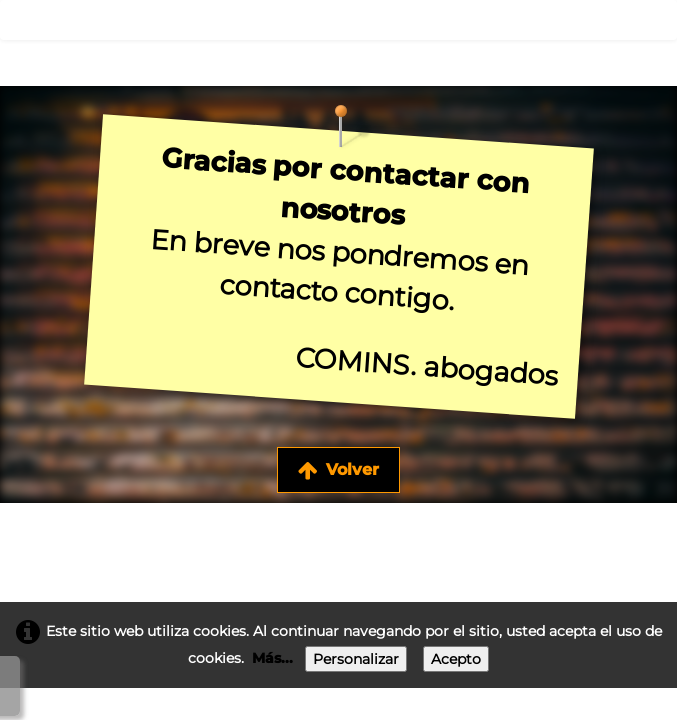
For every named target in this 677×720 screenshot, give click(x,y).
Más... (272, 658)
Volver (338, 469)
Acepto (456, 659)
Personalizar (356, 659)
